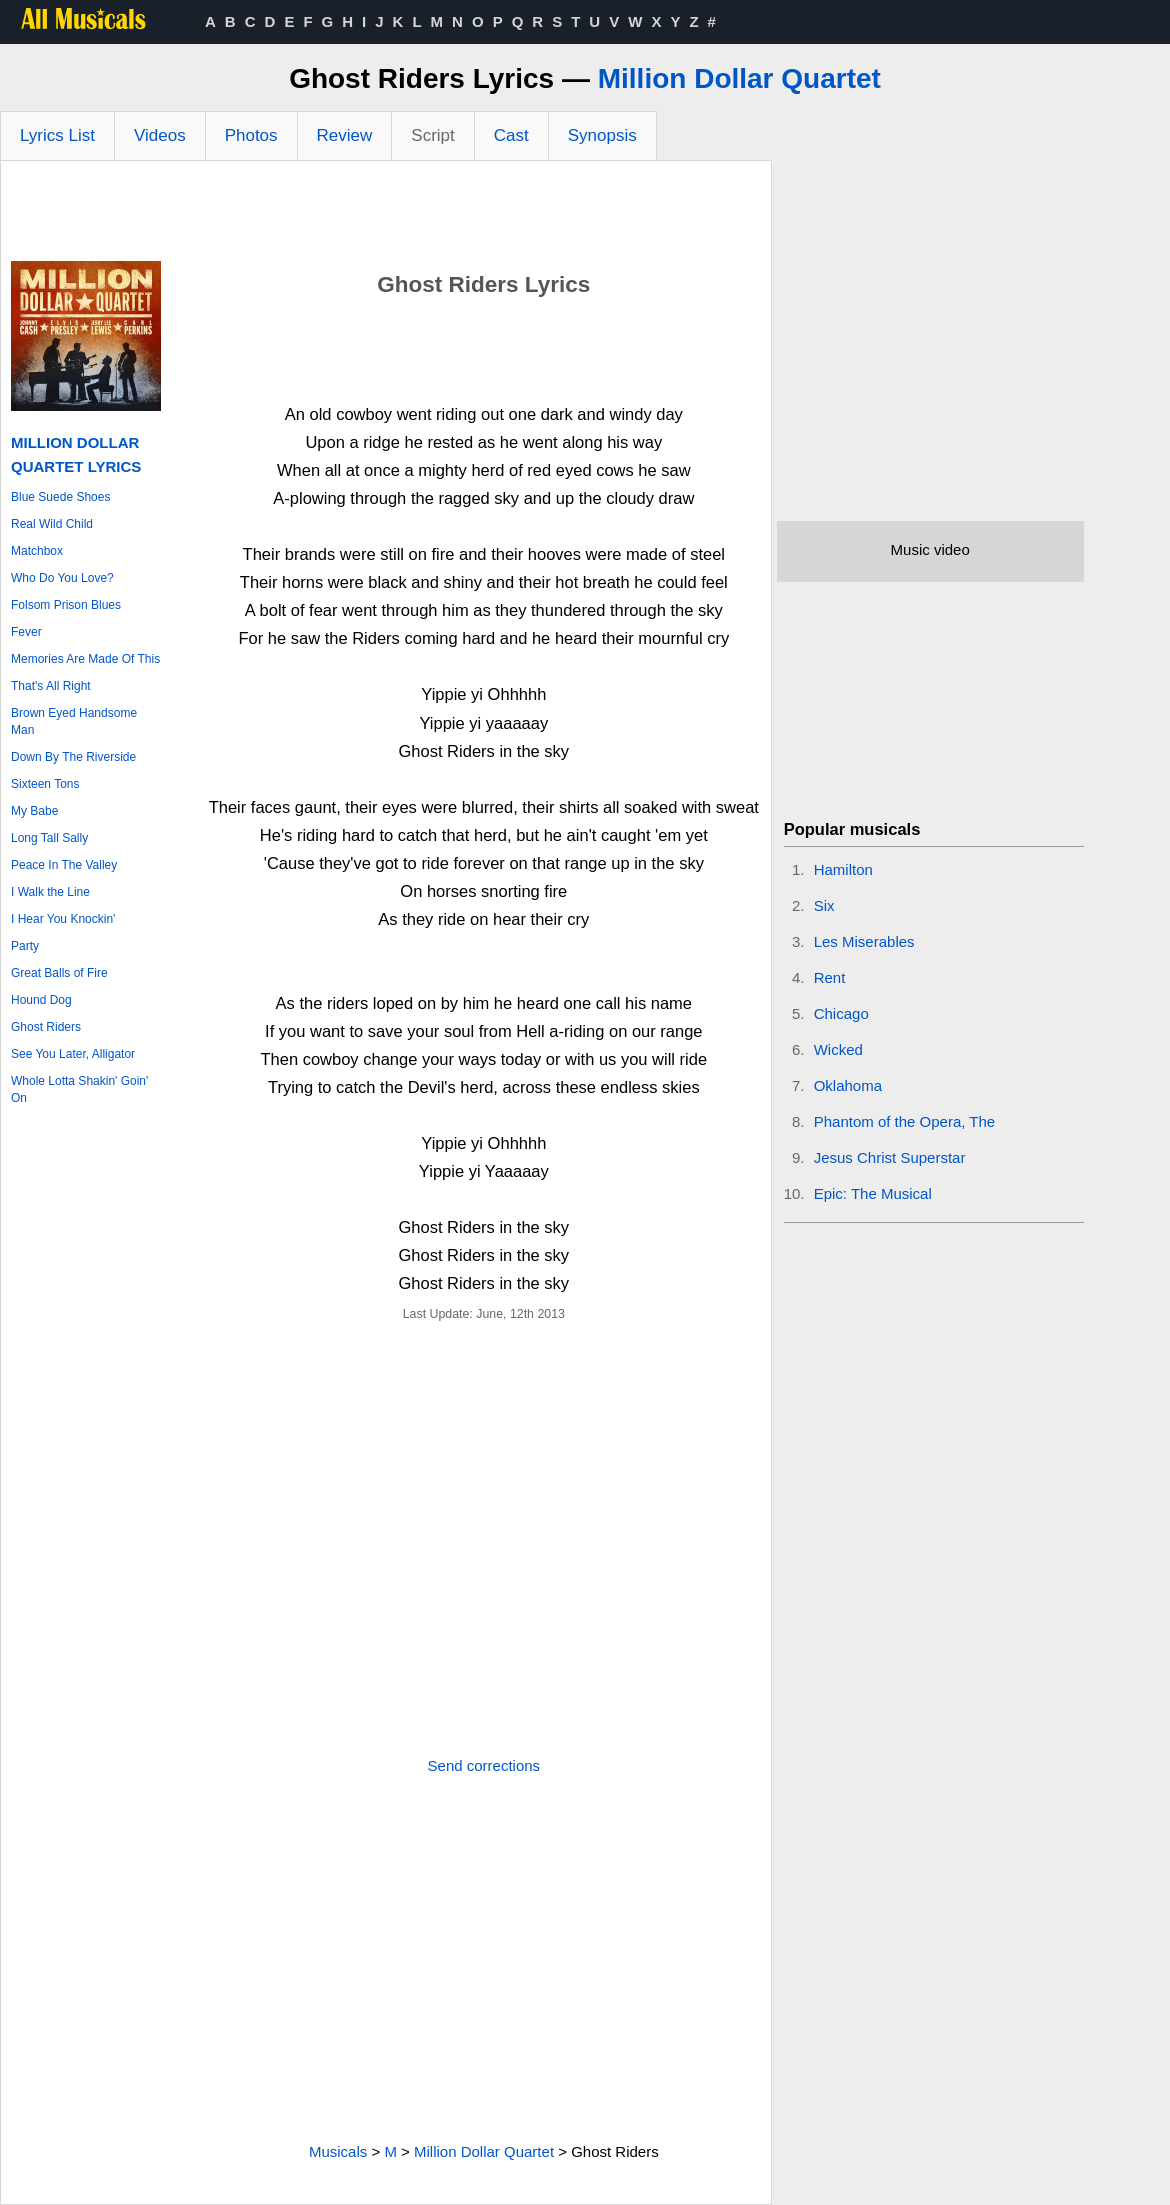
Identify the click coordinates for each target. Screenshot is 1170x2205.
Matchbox (37, 551)
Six (824, 905)
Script (432, 135)
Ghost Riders (46, 1027)
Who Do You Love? (62, 578)
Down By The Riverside (73, 757)
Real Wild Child (52, 524)
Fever (26, 632)
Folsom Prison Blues (66, 605)
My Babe (34, 811)
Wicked (838, 1049)
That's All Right (51, 686)
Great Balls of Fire (59, 973)
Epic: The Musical (873, 1193)
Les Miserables (864, 941)
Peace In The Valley (64, 865)
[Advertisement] (386, 216)
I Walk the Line (50, 892)
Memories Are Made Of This (85, 659)
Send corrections (484, 1765)
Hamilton (843, 869)
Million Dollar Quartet (739, 78)
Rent (830, 977)
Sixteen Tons (45, 784)
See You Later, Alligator (73, 1054)
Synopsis (602, 135)
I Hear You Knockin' (63, 919)
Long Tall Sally (49, 838)
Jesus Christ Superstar (890, 1157)
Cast (511, 135)
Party (25, 946)
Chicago (841, 1013)
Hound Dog (41, 1000)
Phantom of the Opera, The (905, 1121)
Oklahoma (848, 1085)
